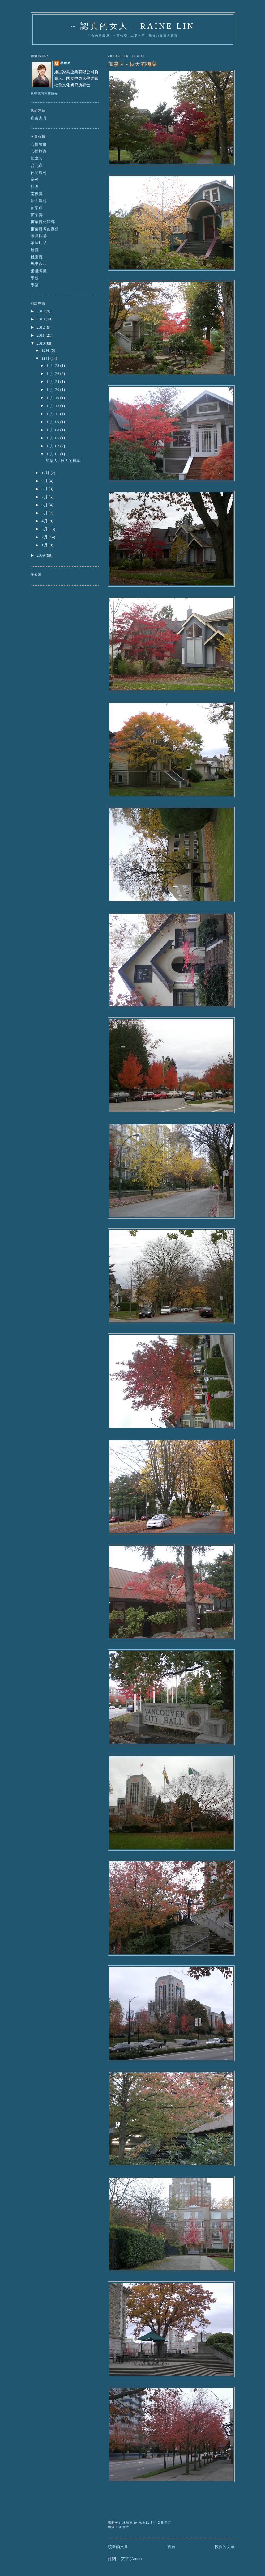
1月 (45, 545)
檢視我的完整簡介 (44, 93)
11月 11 (53, 413)
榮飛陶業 (39, 271)
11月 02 (53, 445)
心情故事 (39, 144)
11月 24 (53, 381)
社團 (35, 186)
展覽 (35, 250)
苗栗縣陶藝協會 (45, 229)
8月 (45, 488)
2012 (41, 327)
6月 (45, 505)
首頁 (171, 2546)
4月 (45, 521)
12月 (45, 350)
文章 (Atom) (131, 2558)
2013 (41, 319)
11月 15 (53, 405)
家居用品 (39, 242)
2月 (45, 537)
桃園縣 (37, 257)
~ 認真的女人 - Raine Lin (132, 26)
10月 (45, 472)
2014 (41, 311)
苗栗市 (37, 207)
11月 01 (53, 454)
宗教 (35, 179)
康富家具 (39, 118)
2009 (41, 555)
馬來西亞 (39, 263)
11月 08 (53, 429)
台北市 (37, 165)
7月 (45, 496)
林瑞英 (65, 63)
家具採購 (39, 235)
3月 (45, 529)
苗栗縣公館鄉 (43, 221)
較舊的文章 (225, 2546)
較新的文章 (118, 2546)
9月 (45, 480)
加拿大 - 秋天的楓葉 (132, 64)
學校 (35, 278)
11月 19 (53, 397)
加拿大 (124, 2527)
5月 (45, 513)
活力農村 (39, 200)
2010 (41, 343)
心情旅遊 (39, 151)
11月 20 (53, 389)
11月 (45, 358)
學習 (35, 285)
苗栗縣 (37, 214)
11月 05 (53, 437)
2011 (41, 335)
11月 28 (53, 365)
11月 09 (53, 421)
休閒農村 (39, 172)
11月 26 (53, 373)
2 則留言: (165, 2522)
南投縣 (37, 193)
